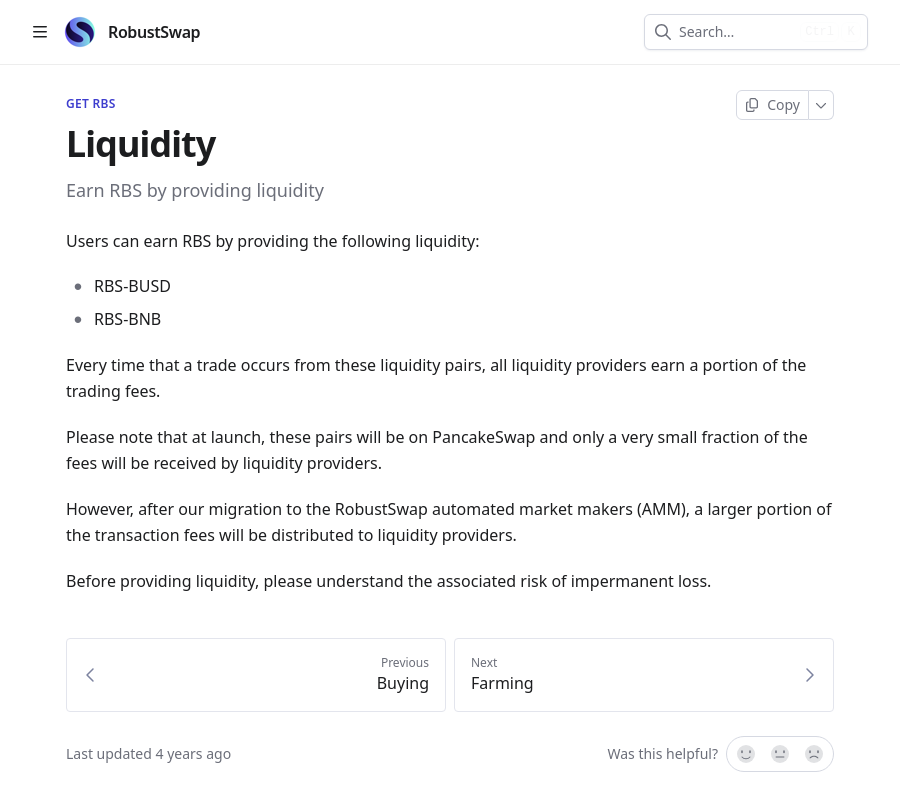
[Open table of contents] (40, 32)
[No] (815, 754)
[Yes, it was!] (745, 754)
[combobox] (735, 32)
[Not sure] (780, 754)
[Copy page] (772, 105)
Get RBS (91, 104)
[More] (821, 105)
